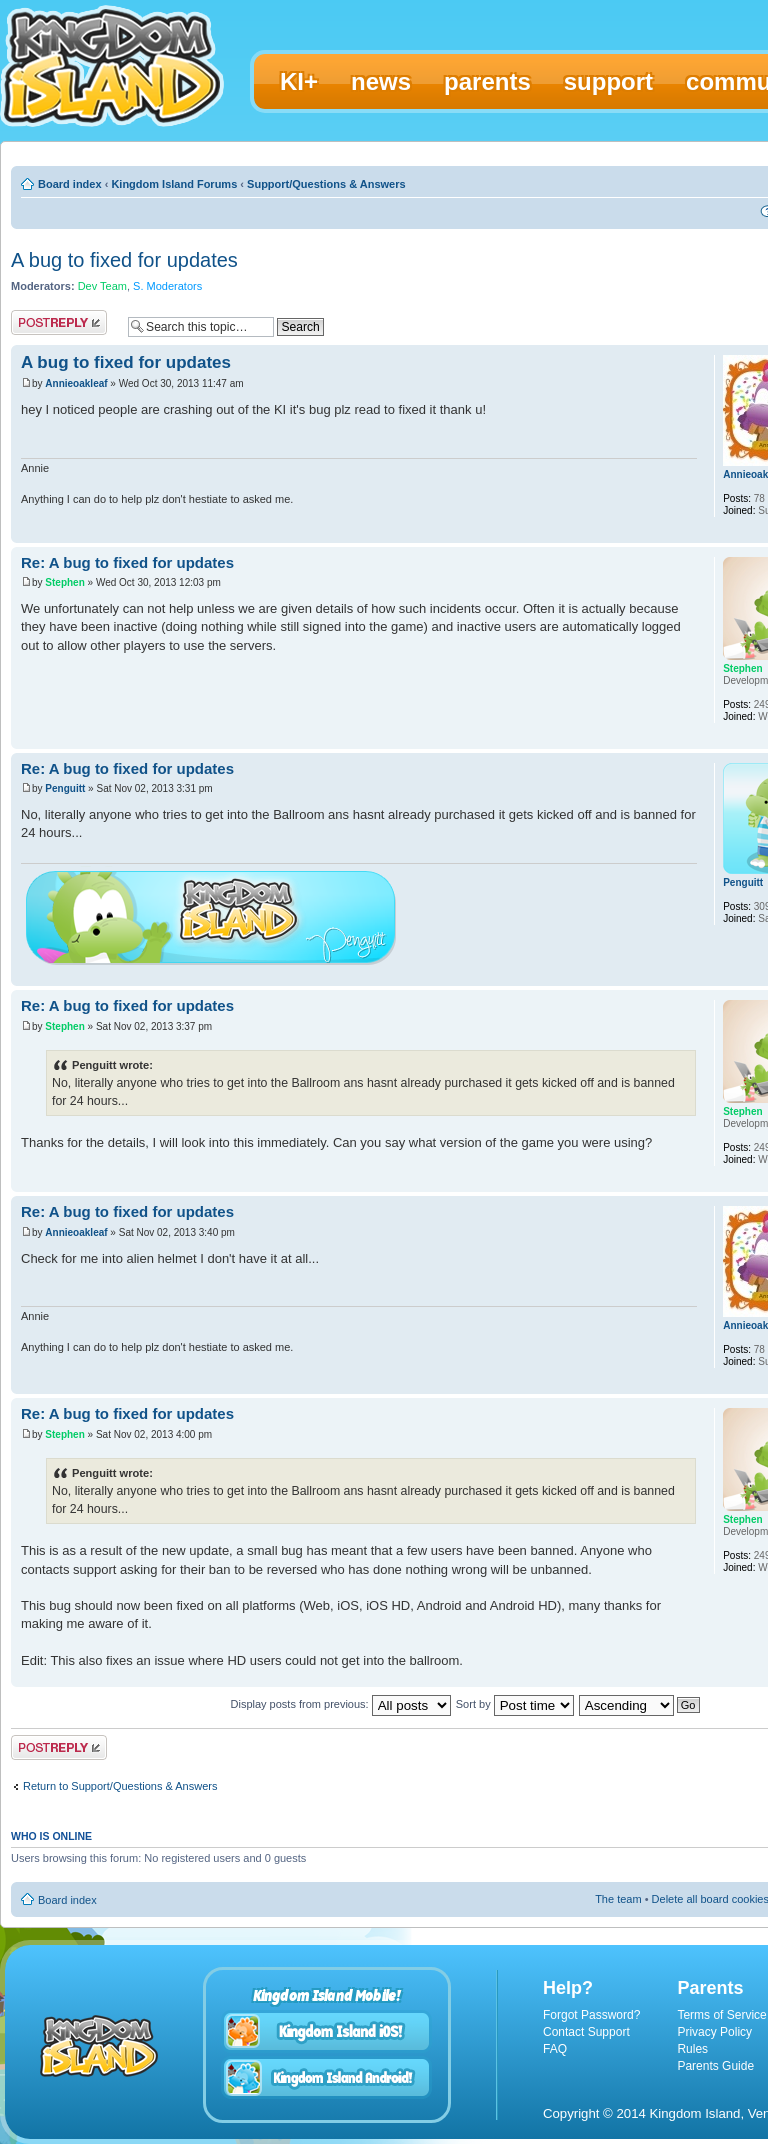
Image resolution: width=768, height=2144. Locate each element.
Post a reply (59, 322)
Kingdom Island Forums (174, 184)
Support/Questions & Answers (326, 184)
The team (618, 1899)
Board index (70, 184)
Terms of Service (721, 2015)
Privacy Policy (714, 2032)
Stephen (64, 582)
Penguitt (65, 788)
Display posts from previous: (341, 1704)
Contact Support (586, 2032)
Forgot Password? (591, 2015)
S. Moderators (167, 286)
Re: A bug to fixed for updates (127, 562)
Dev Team (102, 286)
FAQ (555, 2049)
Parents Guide (715, 2066)
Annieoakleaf (76, 383)
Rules (692, 2049)
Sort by (515, 1704)
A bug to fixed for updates (124, 260)
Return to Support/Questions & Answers (120, 1786)
